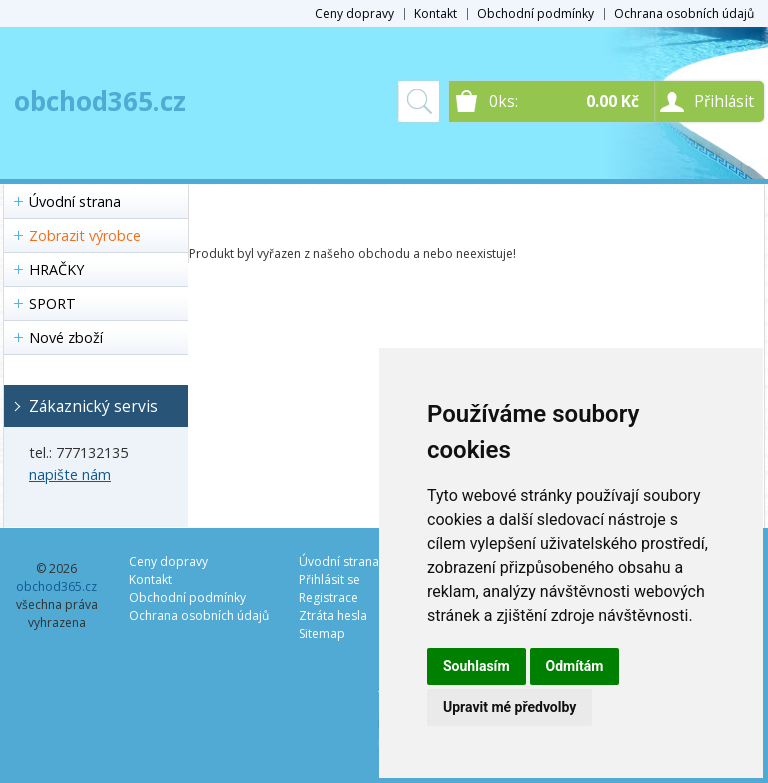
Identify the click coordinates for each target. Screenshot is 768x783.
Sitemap (322, 633)
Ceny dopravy (354, 13)
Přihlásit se (329, 579)
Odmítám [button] (575, 666)
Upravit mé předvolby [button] (509, 707)
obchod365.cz (100, 101)
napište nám (70, 474)
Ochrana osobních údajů (684, 13)
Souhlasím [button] (476, 666)
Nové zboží (66, 337)
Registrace (328, 597)
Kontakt (435, 13)
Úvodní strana (75, 201)
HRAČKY (56, 269)
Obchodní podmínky (535, 13)
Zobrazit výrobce (85, 235)
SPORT (52, 303)
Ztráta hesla (333, 615)
